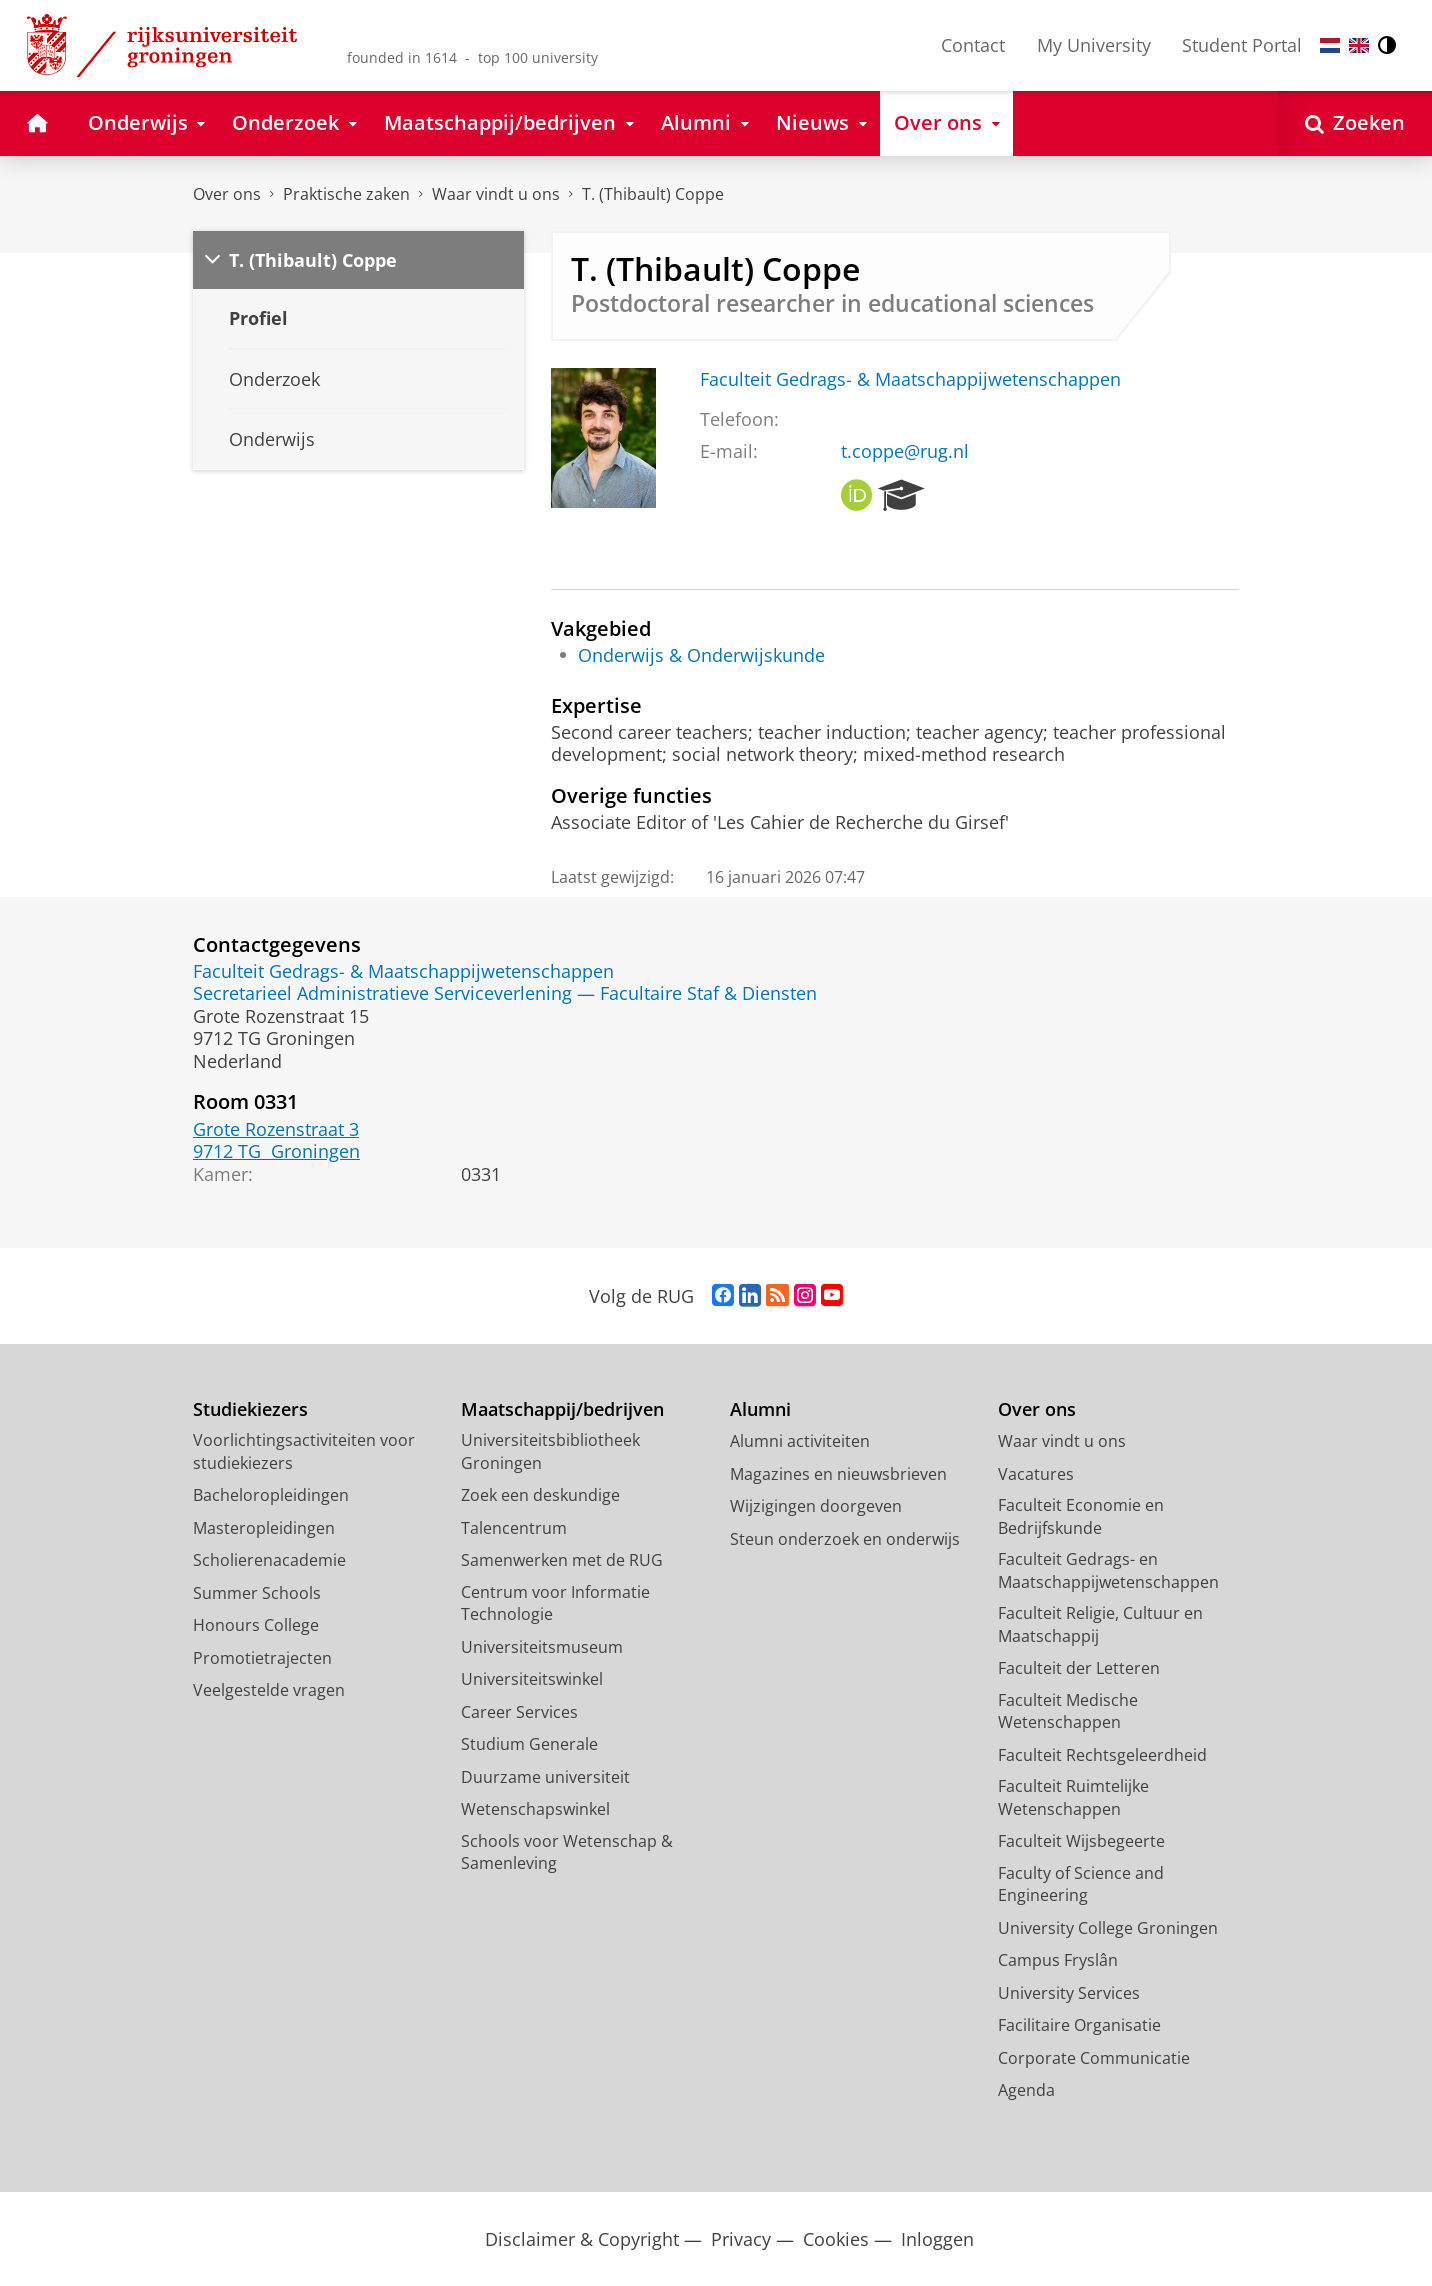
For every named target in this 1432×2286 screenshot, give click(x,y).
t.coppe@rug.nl (905, 451)
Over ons (227, 194)
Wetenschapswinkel (535, 1809)
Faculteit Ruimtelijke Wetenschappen (1073, 1797)
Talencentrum (514, 1528)
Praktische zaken (346, 194)
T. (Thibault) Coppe (653, 194)
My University (1094, 45)
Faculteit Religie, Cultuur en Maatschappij (1100, 1624)
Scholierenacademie (269, 1560)
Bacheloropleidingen (271, 1495)
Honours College (256, 1625)
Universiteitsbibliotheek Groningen (550, 1451)
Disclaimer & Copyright (582, 2239)
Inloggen (937, 2239)
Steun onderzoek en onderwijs (845, 1539)
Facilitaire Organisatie (1079, 2025)
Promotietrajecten (262, 1658)
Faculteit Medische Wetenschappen (1068, 1711)
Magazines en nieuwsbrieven (838, 1474)
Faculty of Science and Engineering (1081, 1884)
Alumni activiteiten (800, 1441)
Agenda (1026, 2090)
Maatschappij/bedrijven (562, 1409)
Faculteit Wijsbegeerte (1081, 1841)
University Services (1069, 1993)
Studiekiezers (250, 1409)
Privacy (741, 2239)
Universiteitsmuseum (542, 1647)
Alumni (760, 1409)
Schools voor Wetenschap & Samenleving (567, 1852)
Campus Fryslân (1058, 1960)
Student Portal (1242, 45)
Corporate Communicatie (1094, 2058)
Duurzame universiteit (545, 1777)
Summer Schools (257, 1593)
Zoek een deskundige (540, 1495)
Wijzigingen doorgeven (816, 1506)
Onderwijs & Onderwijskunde (701, 655)
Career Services (519, 1712)
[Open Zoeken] (1355, 123)
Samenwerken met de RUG (562, 1560)
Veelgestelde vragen (269, 1690)
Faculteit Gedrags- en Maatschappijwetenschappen (1108, 1570)
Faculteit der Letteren (1079, 1668)
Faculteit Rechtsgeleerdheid (1102, 1755)
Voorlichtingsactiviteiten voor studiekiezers (304, 1451)
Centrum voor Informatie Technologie (555, 1603)
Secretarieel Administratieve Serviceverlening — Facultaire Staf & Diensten (505, 993)
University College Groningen (1108, 1928)
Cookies (836, 2239)
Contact (973, 45)
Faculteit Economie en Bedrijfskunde (1081, 1516)
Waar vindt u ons (496, 194)
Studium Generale (529, 1744)
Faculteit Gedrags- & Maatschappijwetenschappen (910, 379)
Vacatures (1036, 1474)
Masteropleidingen (264, 1528)
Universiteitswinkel (532, 1679)
